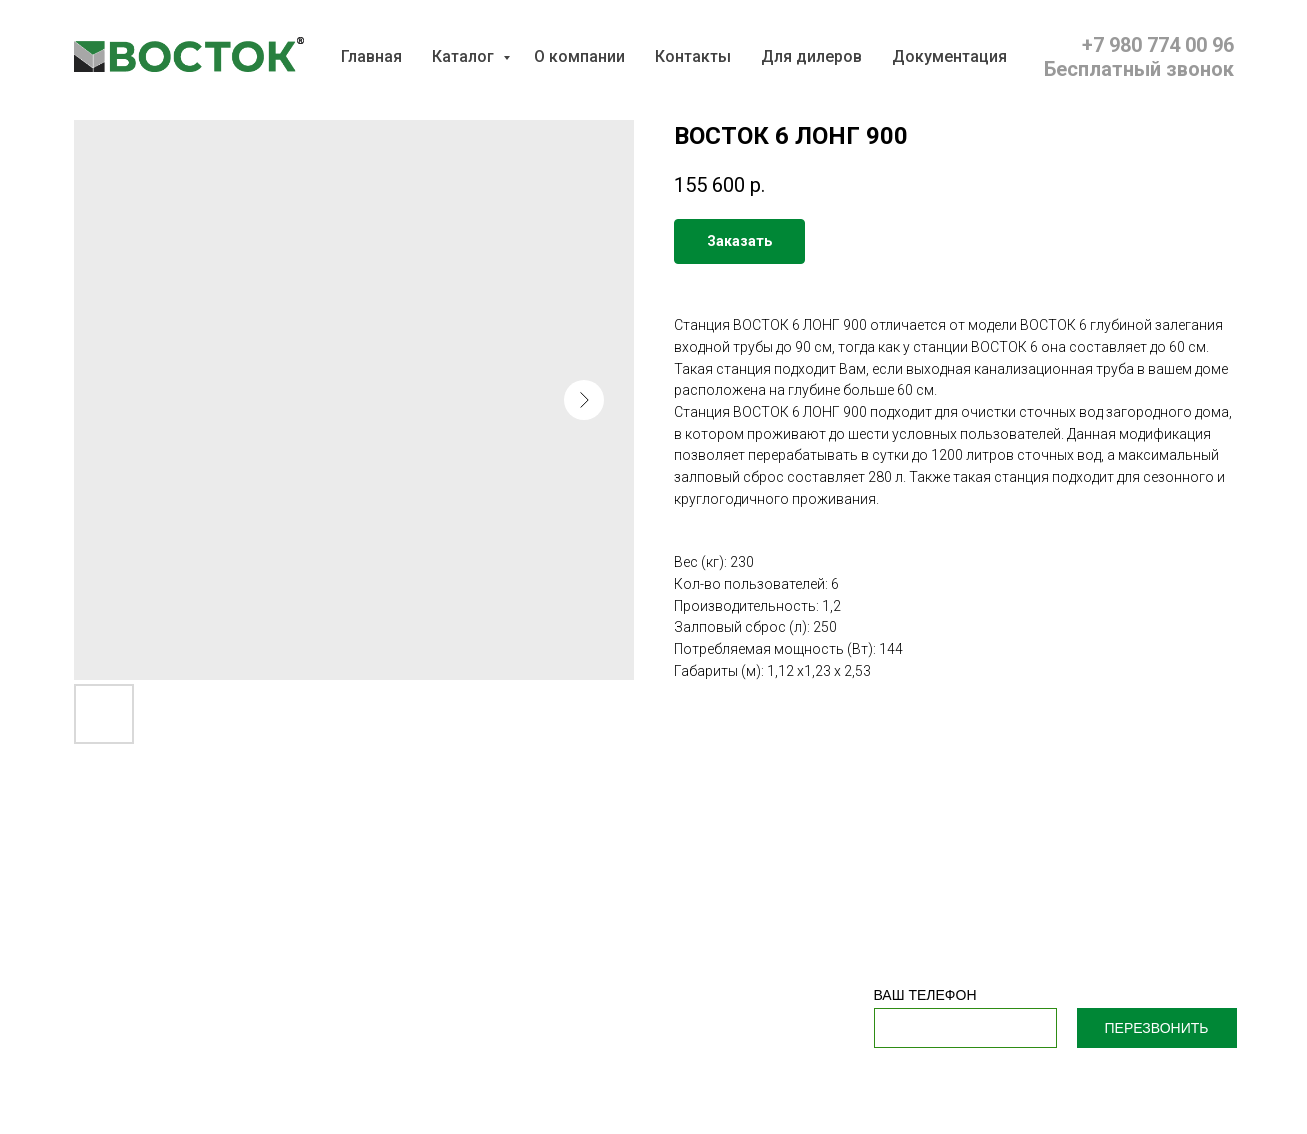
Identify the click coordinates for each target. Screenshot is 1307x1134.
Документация (949, 56)
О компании (579, 56)
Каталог (465, 56)
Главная (371, 56)
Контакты (693, 56)
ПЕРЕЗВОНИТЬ (1157, 1028)
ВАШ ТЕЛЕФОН (925, 995)
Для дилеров (811, 56)
